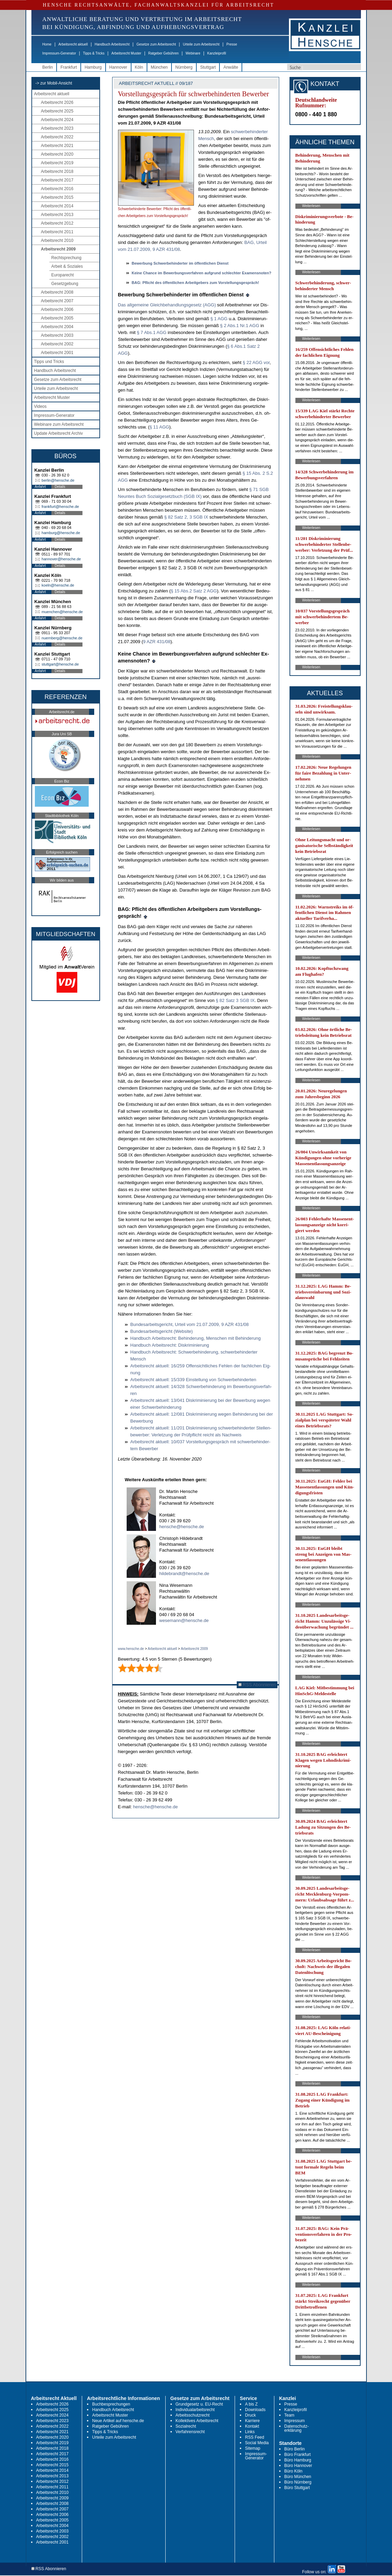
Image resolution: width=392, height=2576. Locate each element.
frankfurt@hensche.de (60, 506)
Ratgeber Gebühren (163, 53)
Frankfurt (68, 67)
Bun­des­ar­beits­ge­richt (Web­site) (161, 1331)
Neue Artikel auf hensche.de (118, 2420)
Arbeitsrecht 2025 (57, 111)
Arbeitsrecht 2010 (57, 240)
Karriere (252, 2420)
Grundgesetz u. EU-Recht (199, 2404)
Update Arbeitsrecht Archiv (58, 433)
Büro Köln (293, 2471)
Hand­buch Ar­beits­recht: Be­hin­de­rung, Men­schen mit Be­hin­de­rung (195, 1338)
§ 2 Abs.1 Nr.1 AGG (239, 325)
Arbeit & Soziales (67, 266)
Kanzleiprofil (216, 53)
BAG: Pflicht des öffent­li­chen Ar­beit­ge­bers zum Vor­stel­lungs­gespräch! (195, 283)
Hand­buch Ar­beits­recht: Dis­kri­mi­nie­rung (169, 1345)
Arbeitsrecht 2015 (57, 197)
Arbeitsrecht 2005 (57, 318)
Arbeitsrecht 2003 (57, 335)
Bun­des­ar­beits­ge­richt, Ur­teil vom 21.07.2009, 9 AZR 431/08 (189, 1324)
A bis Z (251, 2404)
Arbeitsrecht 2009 (58, 249)
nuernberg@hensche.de (62, 638)
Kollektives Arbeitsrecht (197, 2420)
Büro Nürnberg (298, 2482)
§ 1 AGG (219, 318)
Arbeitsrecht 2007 (57, 300)
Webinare (193, 53)
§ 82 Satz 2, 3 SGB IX (186, 517)
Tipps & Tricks (93, 53)
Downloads (255, 2409)
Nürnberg (184, 67)
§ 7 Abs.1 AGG (151, 332)
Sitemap (252, 2448)
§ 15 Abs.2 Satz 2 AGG (194, 590)
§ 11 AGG (159, 427)
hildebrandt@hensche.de (184, 1573)
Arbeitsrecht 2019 (57, 162)
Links (250, 2431)
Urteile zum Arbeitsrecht (201, 44)
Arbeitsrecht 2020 (57, 154)
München (159, 67)
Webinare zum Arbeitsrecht (59, 424)
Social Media (257, 2442)
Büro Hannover (298, 2465)
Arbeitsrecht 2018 (57, 171)
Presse (231, 44)
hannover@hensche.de (61, 559)
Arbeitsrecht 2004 (57, 326)
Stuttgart (208, 67)
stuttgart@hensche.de (60, 664)
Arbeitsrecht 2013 (57, 214)
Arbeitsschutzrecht (193, 2415)
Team (289, 2415)
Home (47, 44)
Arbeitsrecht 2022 (57, 137)
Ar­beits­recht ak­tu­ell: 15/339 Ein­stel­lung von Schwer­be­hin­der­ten (193, 1379)
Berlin (47, 67)
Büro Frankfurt (297, 2454)
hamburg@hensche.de (61, 533)
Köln (139, 67)
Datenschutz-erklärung (296, 2428)
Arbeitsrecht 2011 (57, 231)
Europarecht (62, 275)
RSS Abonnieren (257, 1684)
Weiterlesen (311, 206)
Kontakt (252, 2426)
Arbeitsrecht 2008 (57, 292)
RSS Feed (254, 2437)
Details (60, 487)
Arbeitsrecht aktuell (73, 44)
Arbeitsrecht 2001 (57, 352)
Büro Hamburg (297, 2460)
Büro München (297, 2476)
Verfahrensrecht (190, 2431)
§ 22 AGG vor (256, 362)
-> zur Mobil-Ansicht (54, 83)
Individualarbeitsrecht (195, 2409)
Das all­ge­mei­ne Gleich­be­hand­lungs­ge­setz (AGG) (167, 304)
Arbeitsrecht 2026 (57, 102)
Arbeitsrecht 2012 (57, 223)
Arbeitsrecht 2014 (57, 206)
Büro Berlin (294, 2449)
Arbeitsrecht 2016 (57, 188)
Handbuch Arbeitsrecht (112, 44)
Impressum (294, 2420)
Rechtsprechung (66, 257)
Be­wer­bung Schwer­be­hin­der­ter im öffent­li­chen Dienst (180, 263)
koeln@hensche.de (58, 585)
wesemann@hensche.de (184, 1620)
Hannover (118, 67)
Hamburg (93, 67)
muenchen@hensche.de (62, 612)
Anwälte (230, 67)
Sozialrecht (186, 2426)
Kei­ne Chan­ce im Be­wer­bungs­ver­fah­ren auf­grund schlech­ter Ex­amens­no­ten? (202, 273)
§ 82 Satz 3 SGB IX (235, 1000)
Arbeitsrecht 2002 (57, 344)
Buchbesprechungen (111, 2404)
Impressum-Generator (59, 53)
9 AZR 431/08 (157, 641)
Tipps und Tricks (49, 361)
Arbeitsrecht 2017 (57, 180)
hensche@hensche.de (181, 1526)
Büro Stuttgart (297, 2487)
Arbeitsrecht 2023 (57, 128)
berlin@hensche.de (58, 480)
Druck (250, 2415)
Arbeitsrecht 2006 (57, 309)
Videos (40, 406)
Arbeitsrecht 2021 (57, 145)
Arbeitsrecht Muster (126, 53)
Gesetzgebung (64, 283)
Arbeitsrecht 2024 (57, 119)
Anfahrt (40, 487)
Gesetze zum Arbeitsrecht (156, 44)
